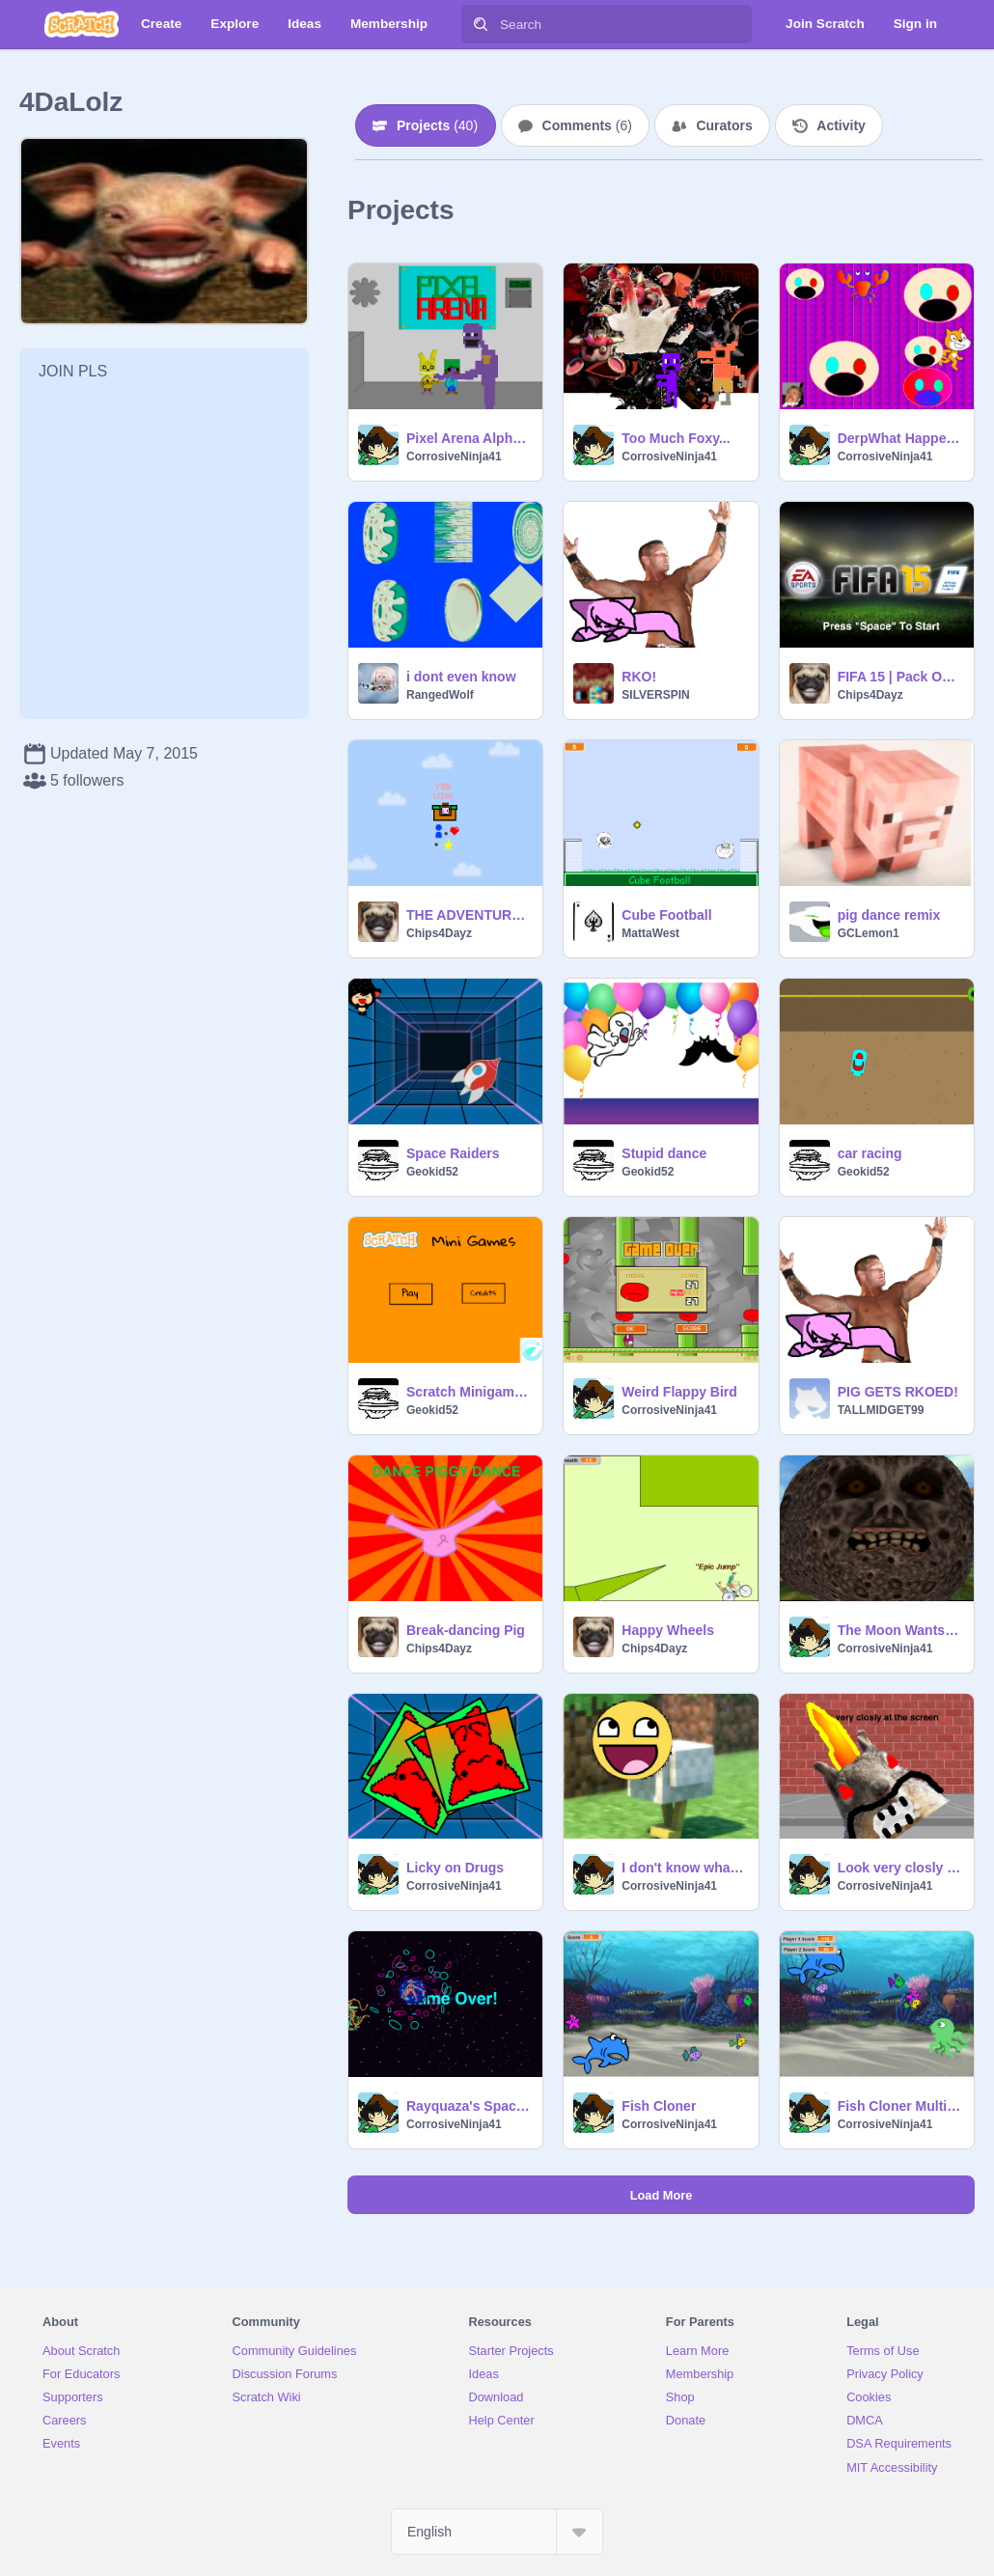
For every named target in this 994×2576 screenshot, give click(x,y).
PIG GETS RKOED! (898, 1391)
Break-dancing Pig (465, 1630)
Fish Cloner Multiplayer (900, 2106)
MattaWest (650, 933)
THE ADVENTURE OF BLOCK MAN (468, 915)
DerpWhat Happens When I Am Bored (900, 438)
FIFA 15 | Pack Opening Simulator (900, 676)
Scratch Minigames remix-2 (468, 1391)
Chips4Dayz (870, 695)
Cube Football (666, 915)
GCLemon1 (868, 933)
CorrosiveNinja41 (454, 456)
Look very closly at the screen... (900, 1867)
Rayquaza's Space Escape (468, 2106)
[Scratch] (81, 24)
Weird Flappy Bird (679, 1391)
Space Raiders (453, 1153)
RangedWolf (440, 695)
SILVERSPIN (655, 695)
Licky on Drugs (455, 1867)
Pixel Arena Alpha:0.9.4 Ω (468, 438)
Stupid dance (663, 1153)
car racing (870, 1153)
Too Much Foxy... (675, 438)
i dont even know (461, 676)
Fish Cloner (658, 2106)
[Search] (480, 24)
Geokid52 (432, 1171)
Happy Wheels (667, 1630)
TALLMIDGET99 (881, 1410)
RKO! (638, 676)
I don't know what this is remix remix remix (683, 1867)
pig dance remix (889, 915)
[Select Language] (497, 2531)
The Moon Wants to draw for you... (900, 1630)
